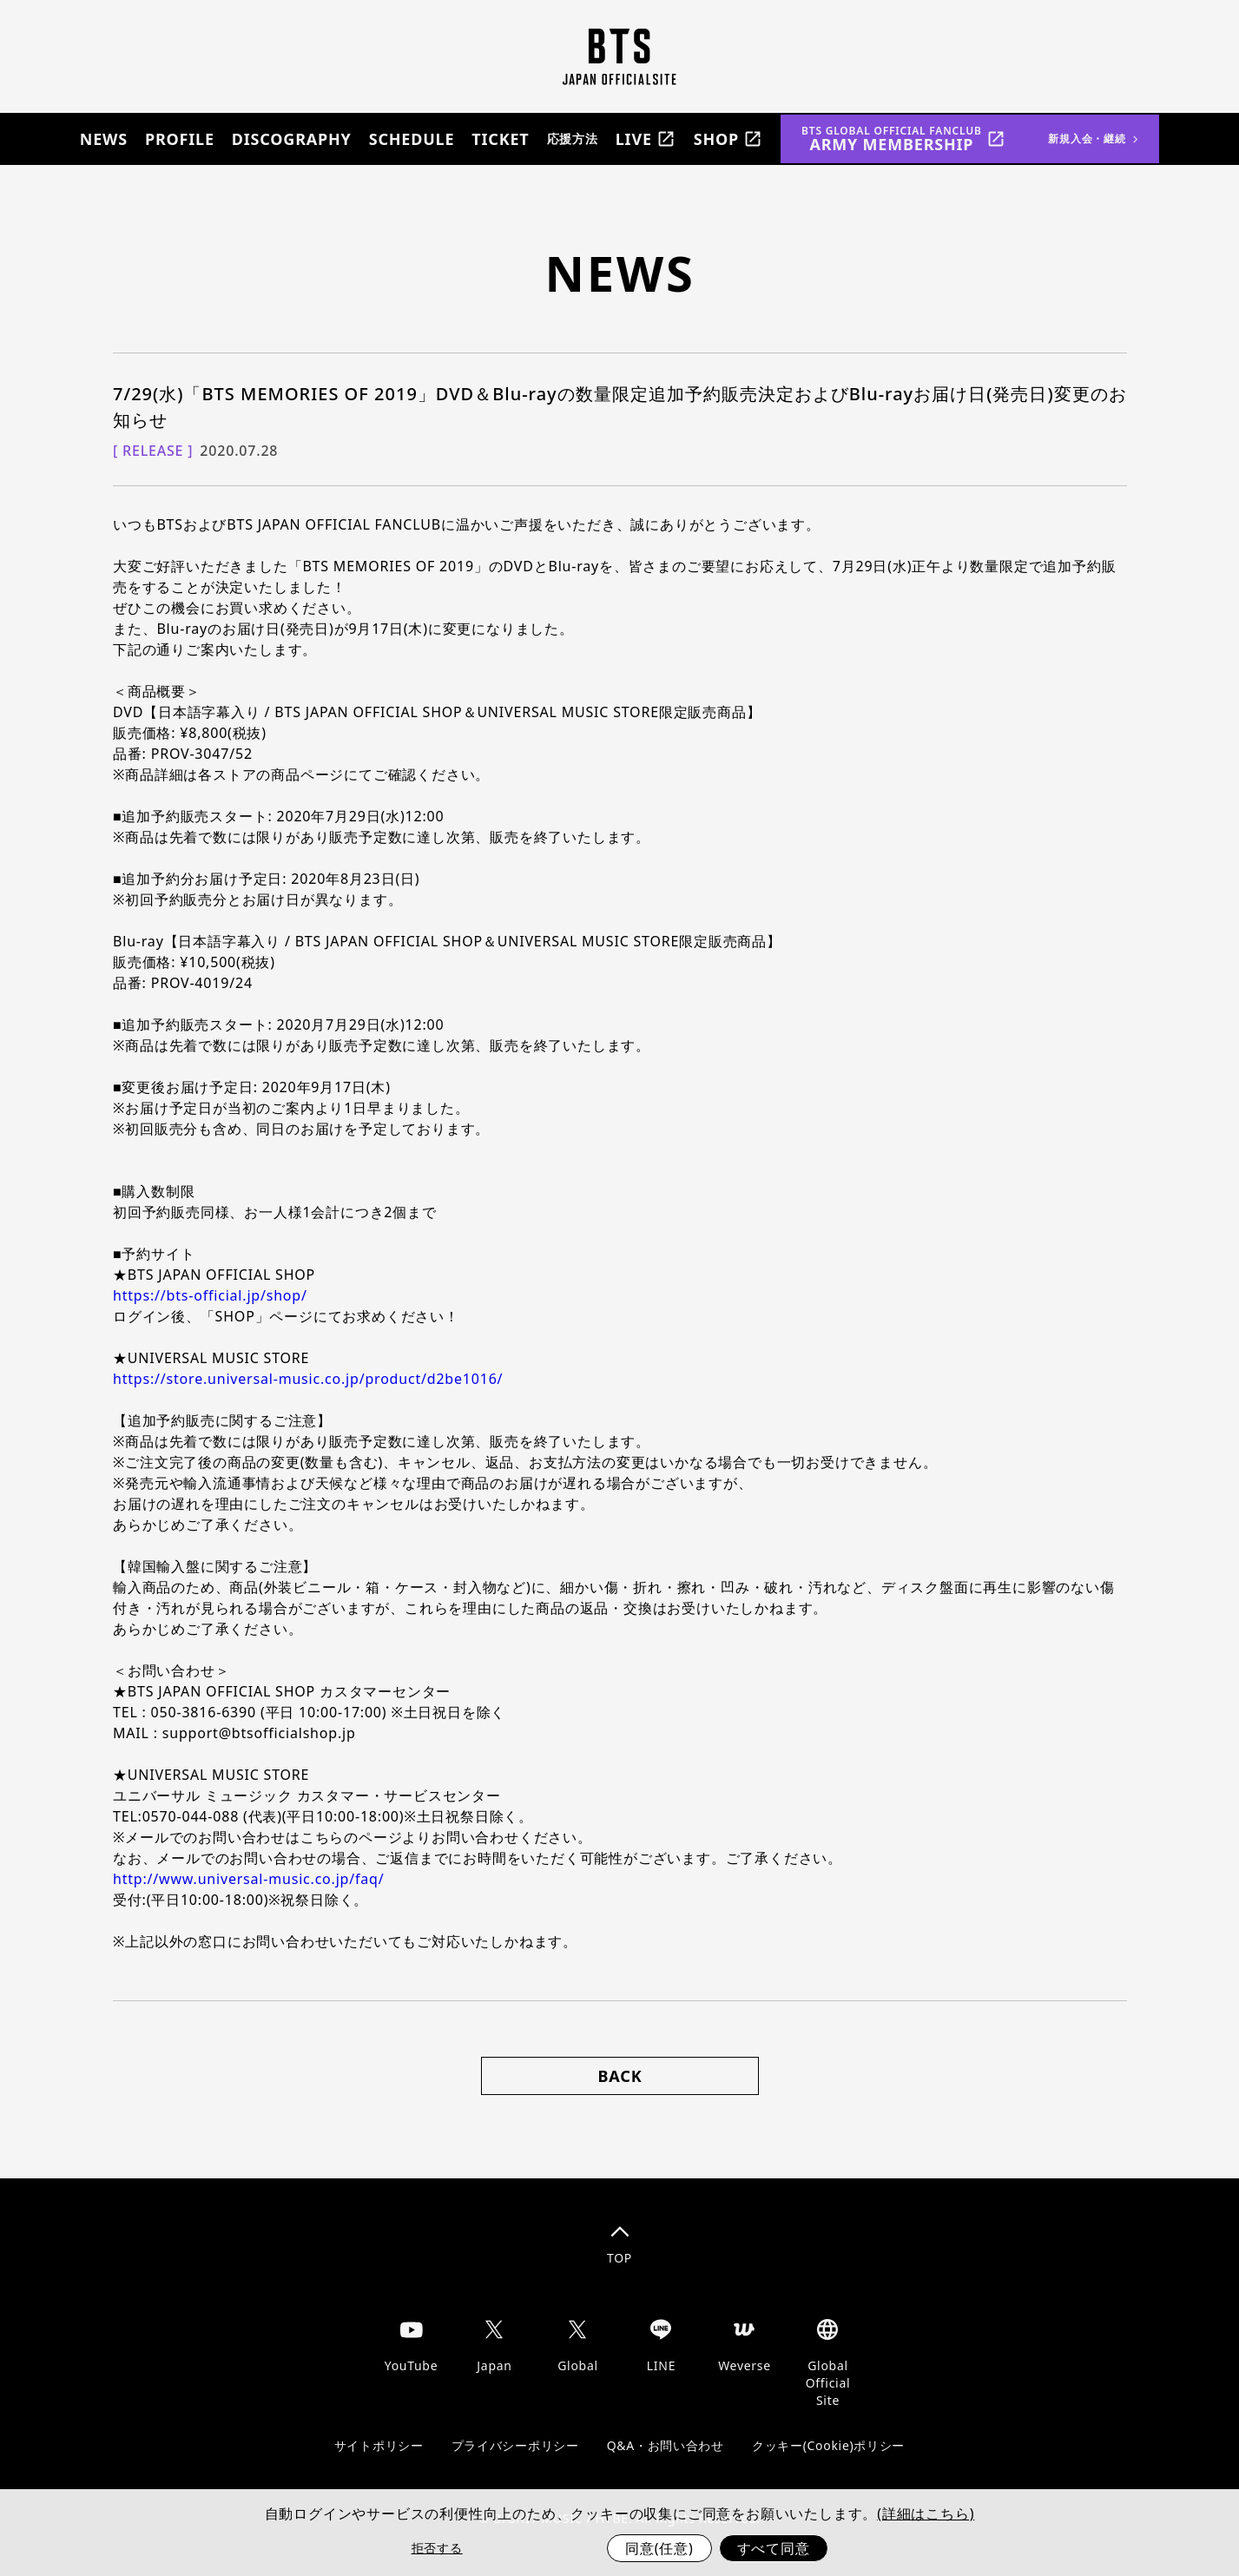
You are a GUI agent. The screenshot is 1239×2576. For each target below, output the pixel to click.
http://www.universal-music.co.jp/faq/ (248, 1878)
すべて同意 (773, 2548)
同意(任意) (659, 2548)
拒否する (437, 2548)
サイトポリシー (379, 2445)
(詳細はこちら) (925, 2513)
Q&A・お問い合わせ (665, 2445)
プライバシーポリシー (515, 2445)
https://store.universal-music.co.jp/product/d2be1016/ (308, 1378)
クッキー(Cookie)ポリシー (828, 2445)
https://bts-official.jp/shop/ (210, 1295)
